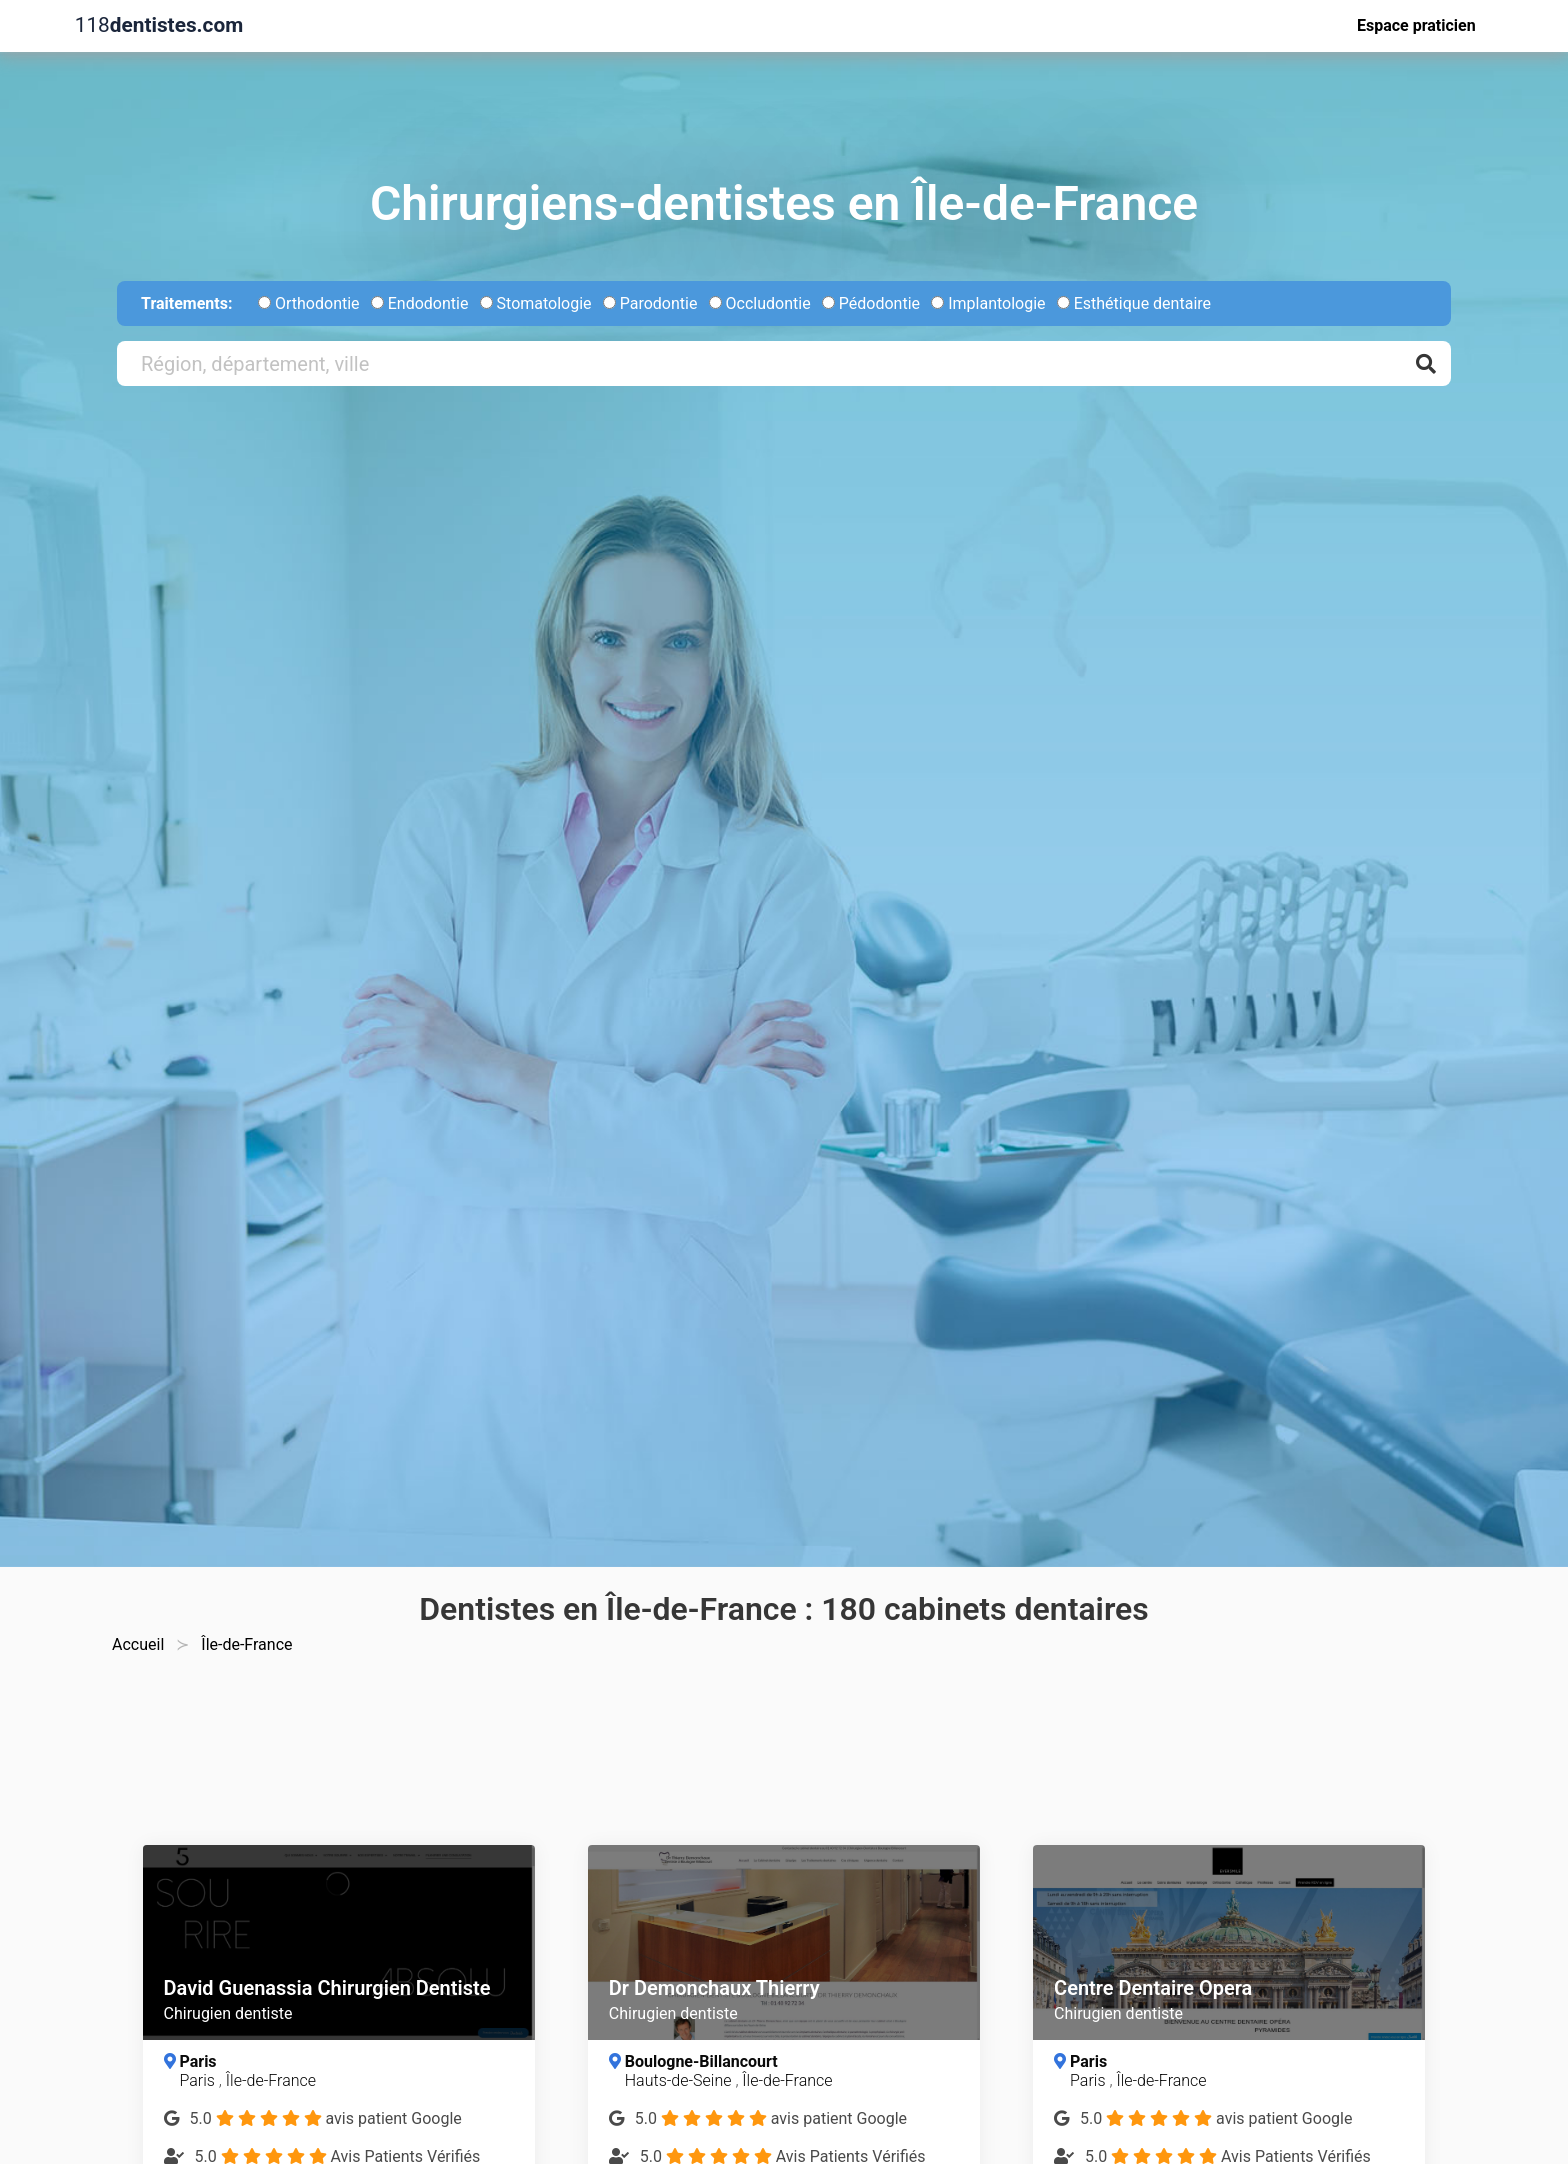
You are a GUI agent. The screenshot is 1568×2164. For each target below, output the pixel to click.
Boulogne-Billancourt (701, 2061)
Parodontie (650, 303)
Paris (197, 2061)
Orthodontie (309, 303)
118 (159, 25)
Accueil (138, 1644)
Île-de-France (271, 2080)
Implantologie (988, 303)
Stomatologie (536, 303)
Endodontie (420, 303)
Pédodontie (871, 303)
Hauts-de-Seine (680, 2080)
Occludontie (760, 303)
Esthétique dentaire (1134, 303)
